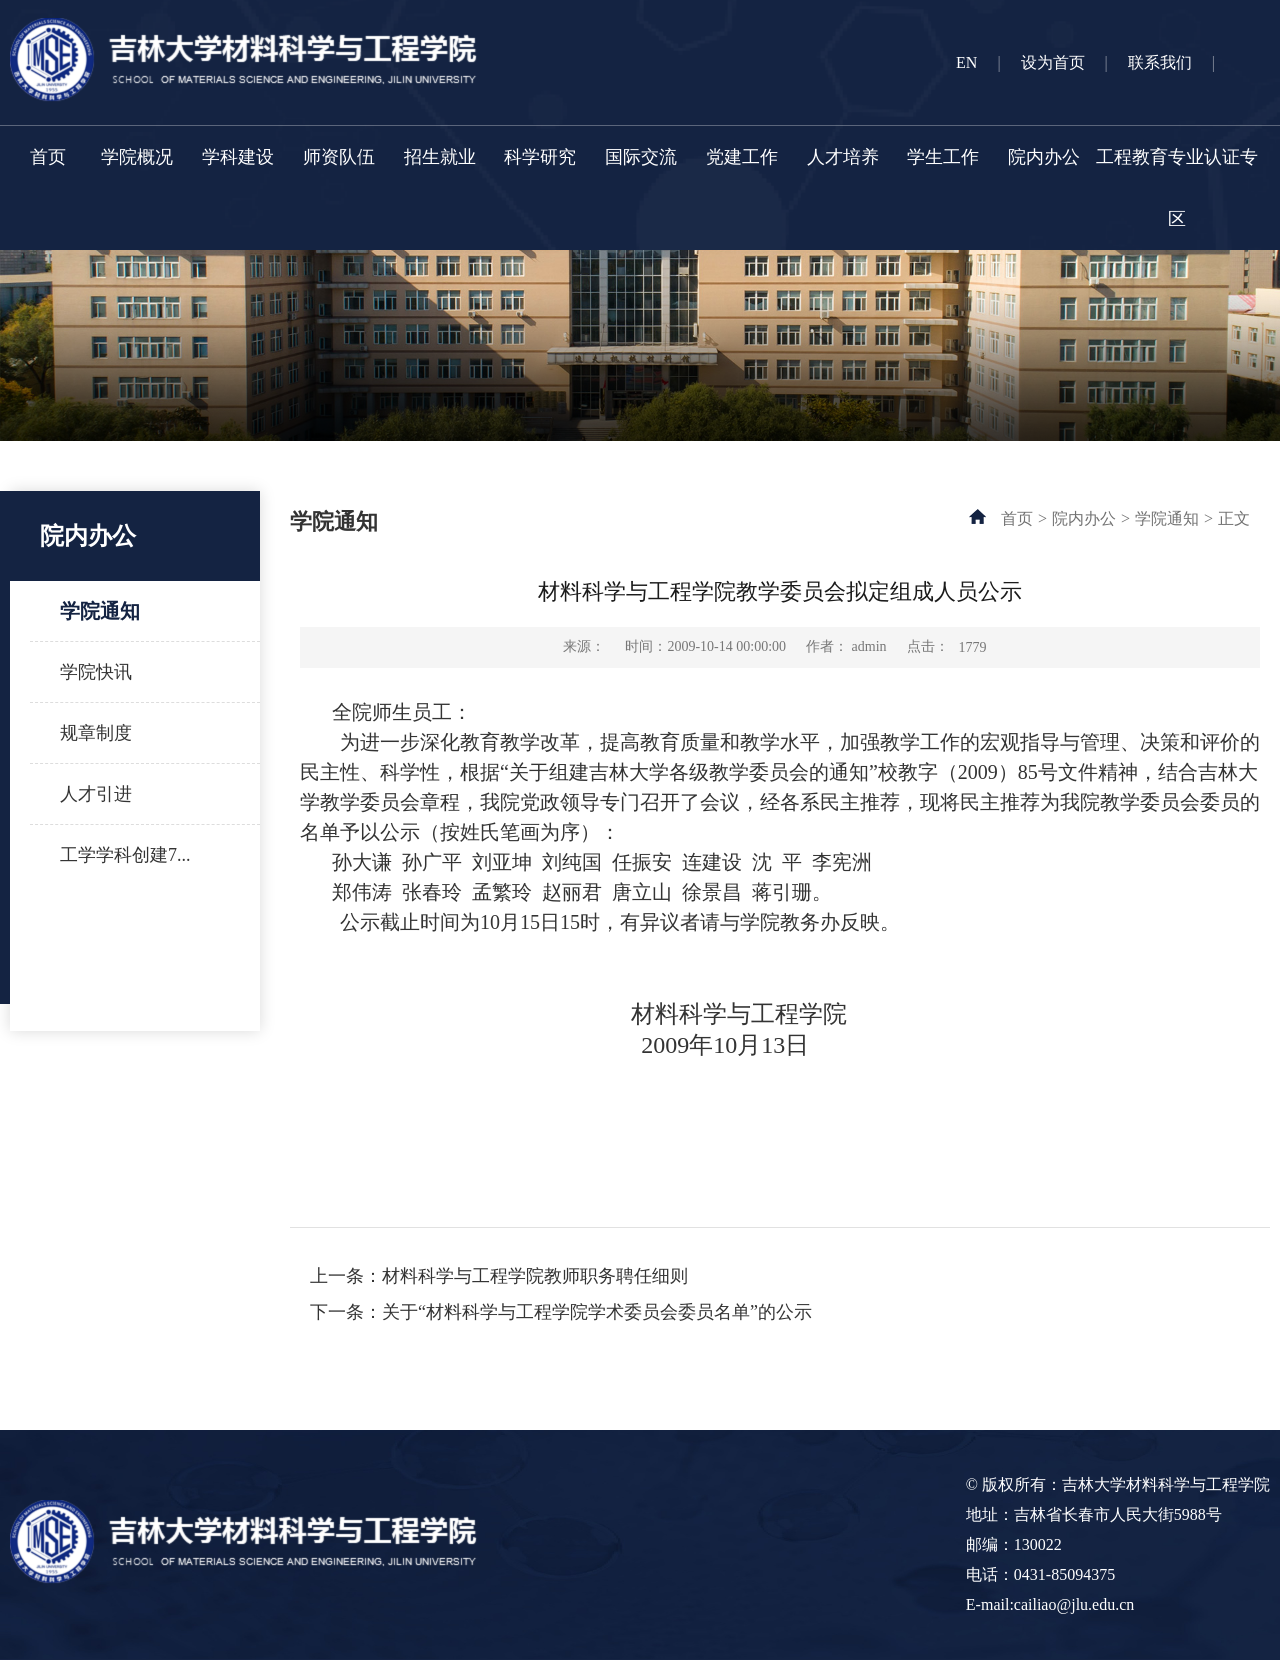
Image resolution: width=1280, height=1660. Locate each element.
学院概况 (137, 157)
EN (966, 62)
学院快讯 (96, 672)
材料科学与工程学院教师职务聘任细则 (535, 1276)
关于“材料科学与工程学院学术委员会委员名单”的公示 (597, 1312)
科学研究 (540, 157)
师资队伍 (339, 157)
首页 (48, 157)
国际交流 (641, 157)
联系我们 (1160, 62)
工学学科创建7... (125, 855)
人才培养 (843, 157)
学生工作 (943, 157)
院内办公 (1044, 157)
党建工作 (742, 157)
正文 (1234, 518)
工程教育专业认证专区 (1177, 188)
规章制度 (96, 733)
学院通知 (100, 611)
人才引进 (96, 794)
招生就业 (440, 157)
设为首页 (1053, 62)
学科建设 (238, 157)
